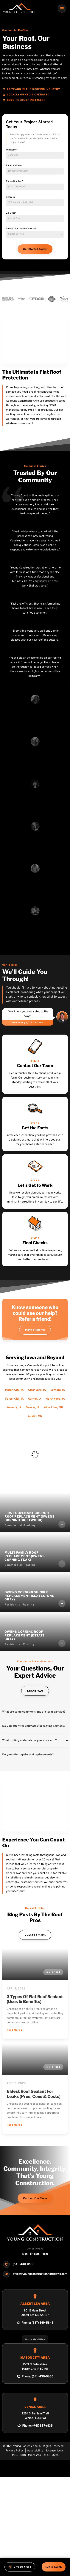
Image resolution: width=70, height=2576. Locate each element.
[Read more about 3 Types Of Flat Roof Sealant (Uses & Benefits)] (35, 1994)
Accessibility (35, 2451)
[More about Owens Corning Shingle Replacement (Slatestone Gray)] (62, 1603)
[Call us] (54, 2567)
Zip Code (11, 213)
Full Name (12, 149)
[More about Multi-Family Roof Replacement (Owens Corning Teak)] (62, 1564)
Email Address (14, 165)
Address (10, 197)
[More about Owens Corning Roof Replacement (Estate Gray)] (62, 1643)
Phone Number (14, 181)
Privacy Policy (15, 2451)
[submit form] (35, 249)
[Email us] (35, 2274)
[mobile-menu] (62, 8)
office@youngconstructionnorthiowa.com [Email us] (40, 2274)
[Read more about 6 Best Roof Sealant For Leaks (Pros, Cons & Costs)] (35, 2089)
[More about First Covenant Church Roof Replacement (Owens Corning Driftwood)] (62, 1524)
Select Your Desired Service (21, 228)
